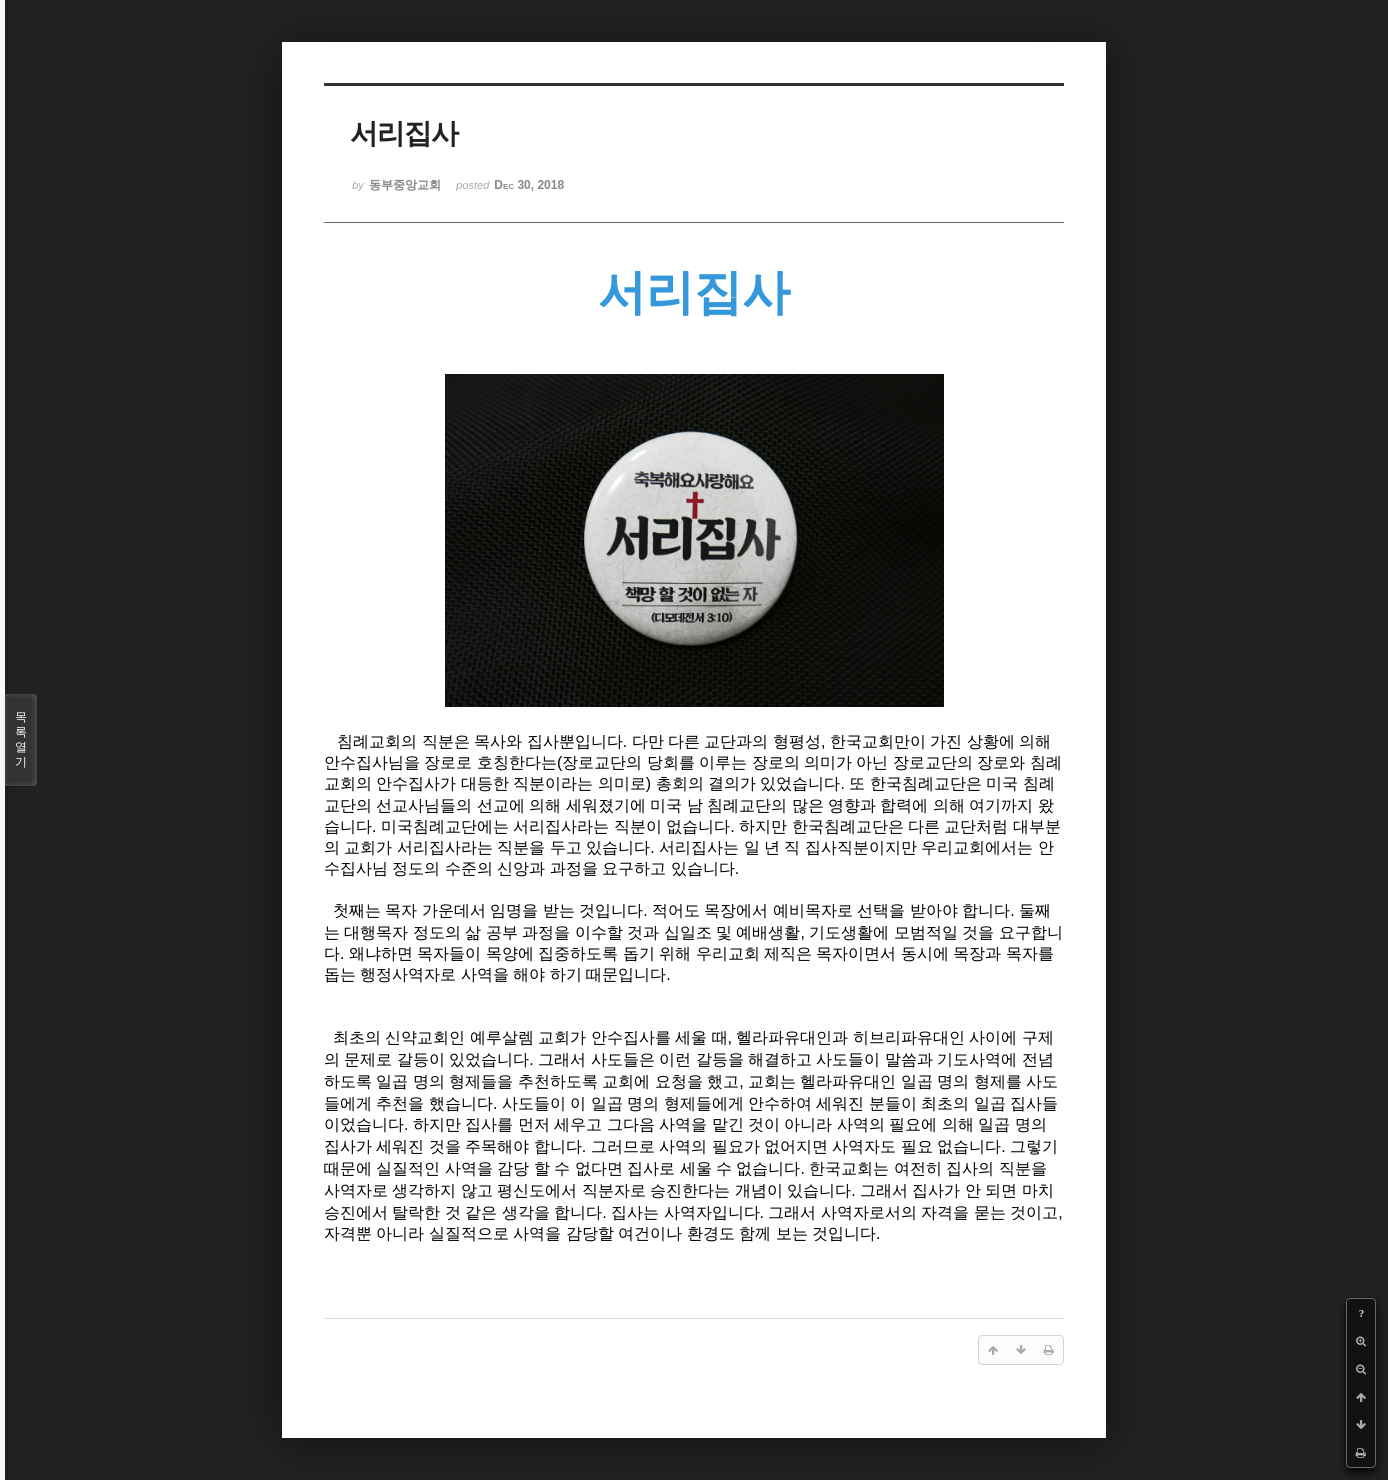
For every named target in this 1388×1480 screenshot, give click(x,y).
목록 (21, 740)
